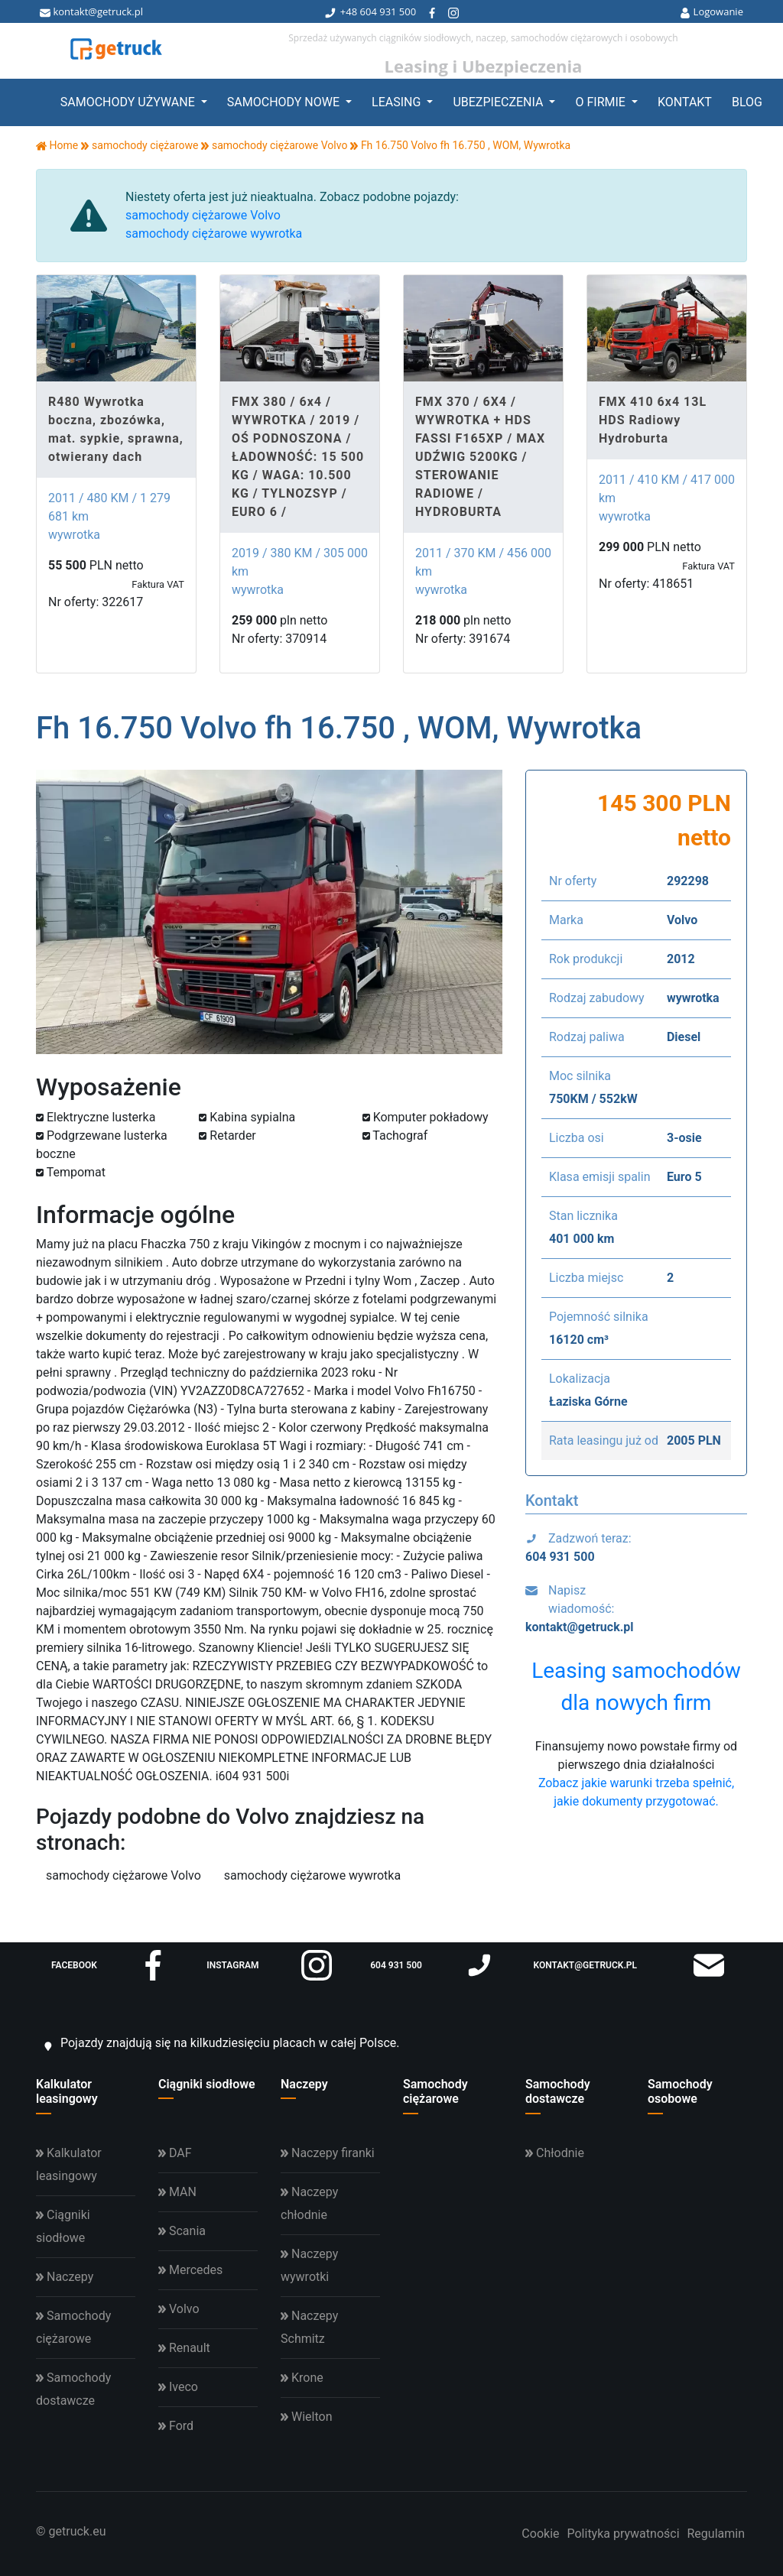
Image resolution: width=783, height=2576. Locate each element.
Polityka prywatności (623, 2533)
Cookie (540, 2533)
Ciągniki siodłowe (206, 2084)
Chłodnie (554, 2153)
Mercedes (190, 2270)
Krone (302, 2377)
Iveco (178, 2387)
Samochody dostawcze (557, 2091)
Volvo (179, 2309)
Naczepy (304, 2084)
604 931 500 (388, 11)
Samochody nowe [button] (285, 102)
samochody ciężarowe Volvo (203, 215)
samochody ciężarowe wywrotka (213, 233)
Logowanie (711, 11)
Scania (182, 2231)
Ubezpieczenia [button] (499, 102)
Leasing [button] (398, 102)
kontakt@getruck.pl (91, 11)
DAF (175, 2153)
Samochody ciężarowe (435, 2091)
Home (57, 145)
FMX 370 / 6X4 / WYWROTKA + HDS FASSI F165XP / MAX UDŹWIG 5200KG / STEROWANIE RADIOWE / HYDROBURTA (480, 456)
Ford (175, 2426)
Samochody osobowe (680, 2091)
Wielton (306, 2416)
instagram (269, 1965)
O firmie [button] (601, 102)
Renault (184, 2348)
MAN (177, 2192)
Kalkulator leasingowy (67, 2091)
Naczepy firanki (328, 2153)
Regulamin (716, 2533)
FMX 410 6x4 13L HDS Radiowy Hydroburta (653, 420)
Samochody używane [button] (129, 102)
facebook (109, 1965)
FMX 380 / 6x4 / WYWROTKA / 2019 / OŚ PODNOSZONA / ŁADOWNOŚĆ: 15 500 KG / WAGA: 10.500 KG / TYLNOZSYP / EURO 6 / (298, 456)
